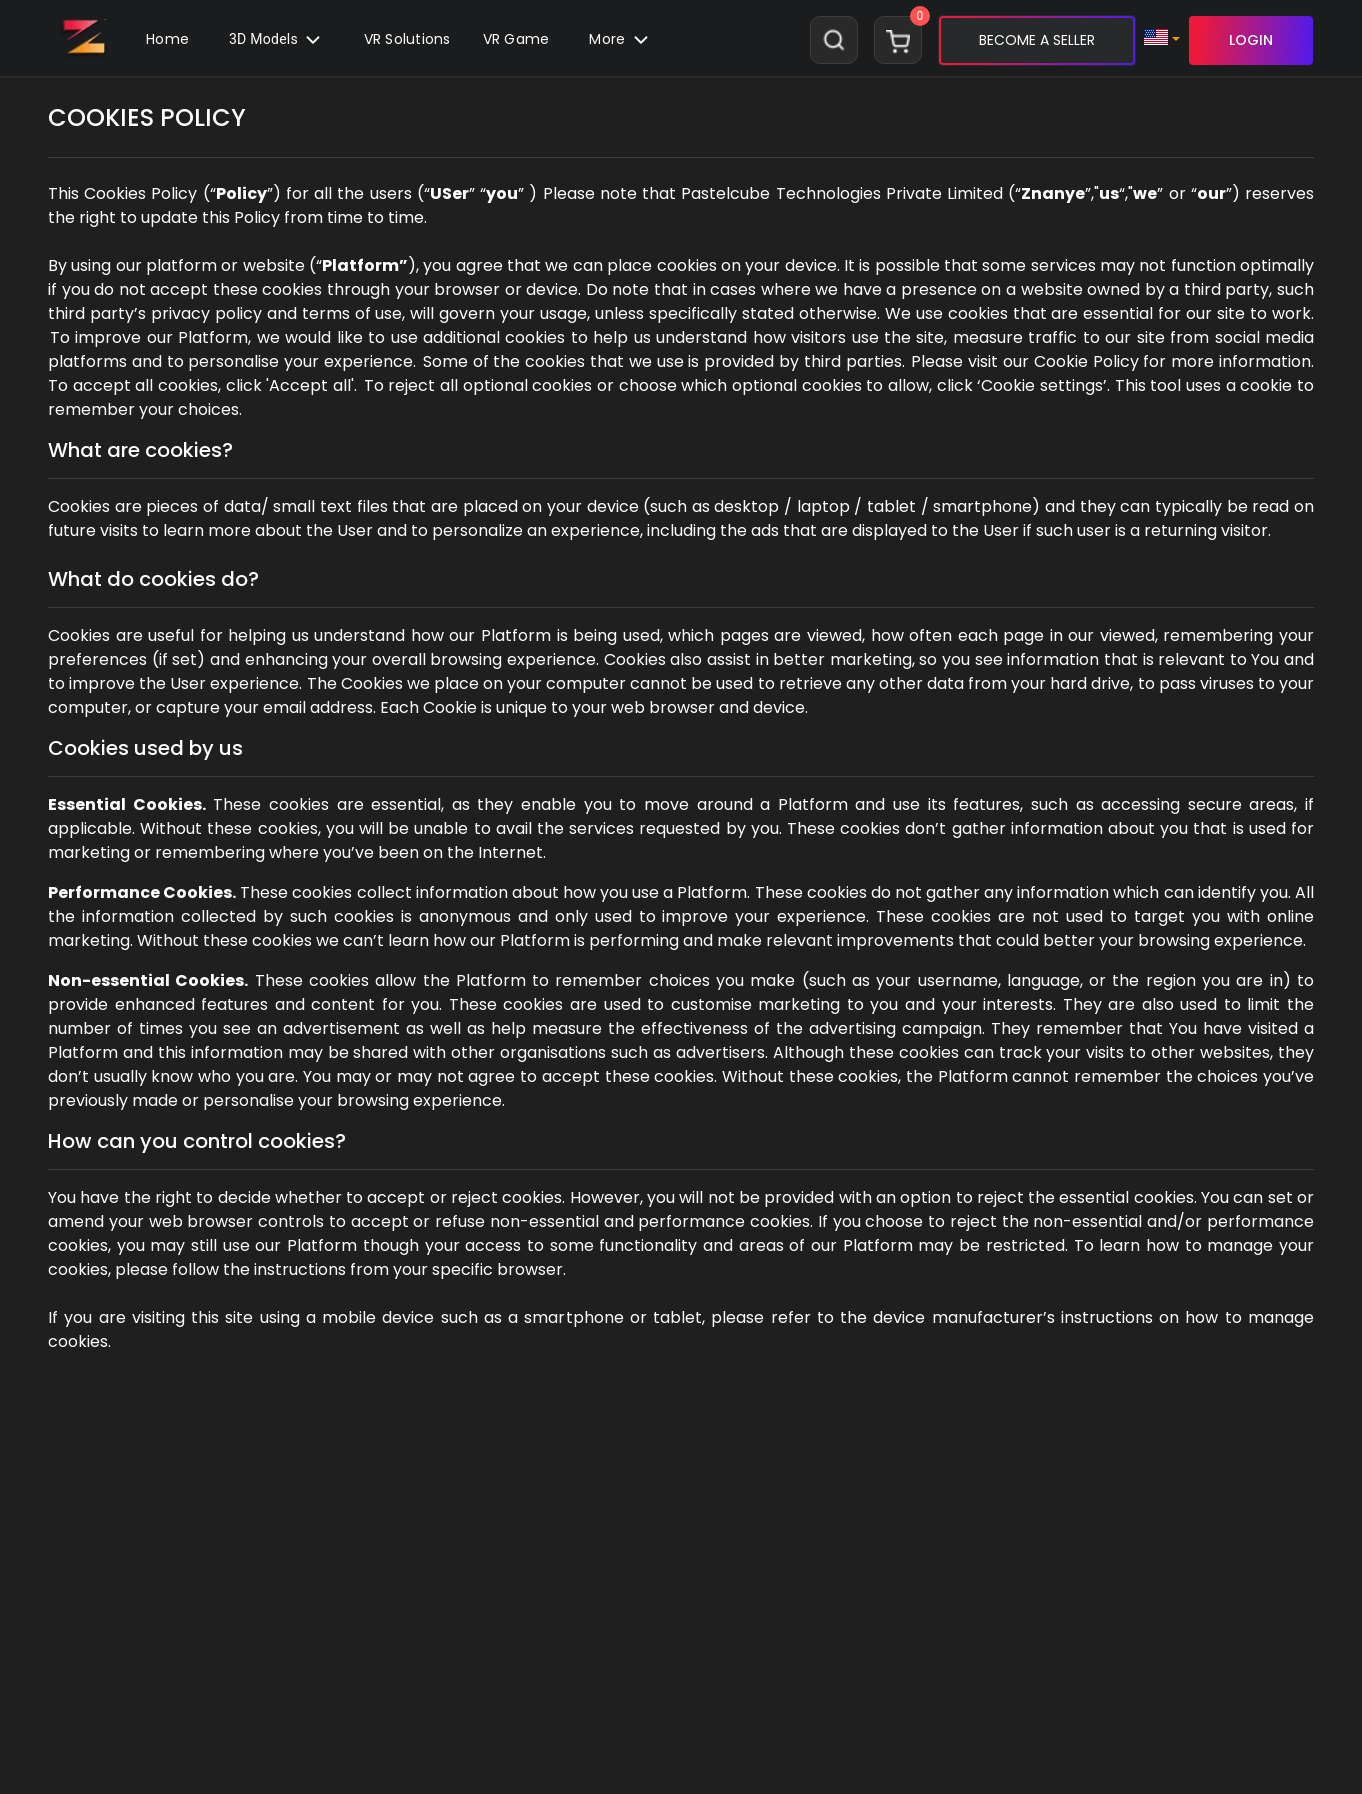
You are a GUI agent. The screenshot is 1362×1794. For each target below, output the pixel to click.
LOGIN (1251, 40)
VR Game (516, 39)
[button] (516, 40)
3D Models (276, 39)
